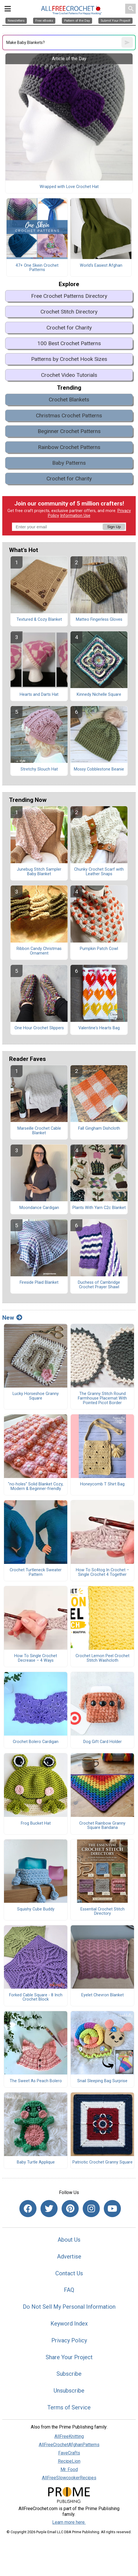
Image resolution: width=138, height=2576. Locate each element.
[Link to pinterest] (70, 2208)
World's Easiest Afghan (101, 265)
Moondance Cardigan (39, 1208)
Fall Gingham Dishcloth (99, 1128)
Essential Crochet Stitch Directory (102, 1911)
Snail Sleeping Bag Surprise (102, 2081)
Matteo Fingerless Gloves (99, 619)
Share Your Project (69, 2357)
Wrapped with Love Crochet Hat (69, 187)
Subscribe (69, 2373)
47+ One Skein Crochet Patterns (37, 267)
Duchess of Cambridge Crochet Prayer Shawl (99, 1284)
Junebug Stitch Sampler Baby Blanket (39, 871)
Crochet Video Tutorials (69, 375)
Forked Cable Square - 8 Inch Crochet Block (35, 1997)
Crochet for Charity (69, 327)
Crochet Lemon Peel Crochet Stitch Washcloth (102, 1658)
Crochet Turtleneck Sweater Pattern (36, 1572)
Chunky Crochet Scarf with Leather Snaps (99, 871)
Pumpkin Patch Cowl (99, 949)
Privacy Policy (69, 2340)
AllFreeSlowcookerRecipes (69, 2477)
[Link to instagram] (91, 2208)
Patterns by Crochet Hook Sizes (69, 359)
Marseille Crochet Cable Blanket (39, 1130)
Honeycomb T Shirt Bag (102, 1484)
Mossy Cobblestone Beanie (99, 769)
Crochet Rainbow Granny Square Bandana (102, 1825)
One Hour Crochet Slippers (39, 1028)
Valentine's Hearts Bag (99, 1028)
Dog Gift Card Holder (102, 1742)
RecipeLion (69, 2461)
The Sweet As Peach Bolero (36, 2081)
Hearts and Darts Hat (39, 694)
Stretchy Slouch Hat (39, 769)
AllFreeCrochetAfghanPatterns (69, 2444)
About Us (69, 2239)
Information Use (75, 515)
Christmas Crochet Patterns (69, 415)
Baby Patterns (69, 463)
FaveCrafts (69, 2453)
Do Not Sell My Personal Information (69, 2306)
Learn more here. (69, 2522)
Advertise (69, 2256)
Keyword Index (69, 2323)
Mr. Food (69, 2469)
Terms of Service (69, 2407)
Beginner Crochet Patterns (69, 431)
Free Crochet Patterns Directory (69, 296)
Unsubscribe (69, 2390)
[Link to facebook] (27, 2208)
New (12, 1317)
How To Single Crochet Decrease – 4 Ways (35, 1658)
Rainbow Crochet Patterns (69, 447)
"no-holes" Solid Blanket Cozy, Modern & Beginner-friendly (35, 1486)
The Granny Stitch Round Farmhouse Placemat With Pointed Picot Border (102, 1398)
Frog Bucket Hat (36, 1823)
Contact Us (69, 2273)
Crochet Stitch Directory (69, 311)
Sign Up (114, 527)
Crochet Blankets (69, 399)
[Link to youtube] (112, 2208)
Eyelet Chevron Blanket (102, 1995)
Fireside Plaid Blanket (39, 1282)
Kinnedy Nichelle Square (99, 694)
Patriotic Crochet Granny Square (102, 2162)
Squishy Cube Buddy (35, 1909)
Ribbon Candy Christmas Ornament (39, 951)
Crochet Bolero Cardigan (35, 1742)
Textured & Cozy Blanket (39, 619)
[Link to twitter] (49, 2208)
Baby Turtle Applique (36, 2162)
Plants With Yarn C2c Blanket (99, 1208)
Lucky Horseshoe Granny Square (36, 1396)
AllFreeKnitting (69, 2436)
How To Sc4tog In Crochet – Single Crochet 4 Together (102, 1572)
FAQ (69, 2289)
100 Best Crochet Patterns (69, 343)
